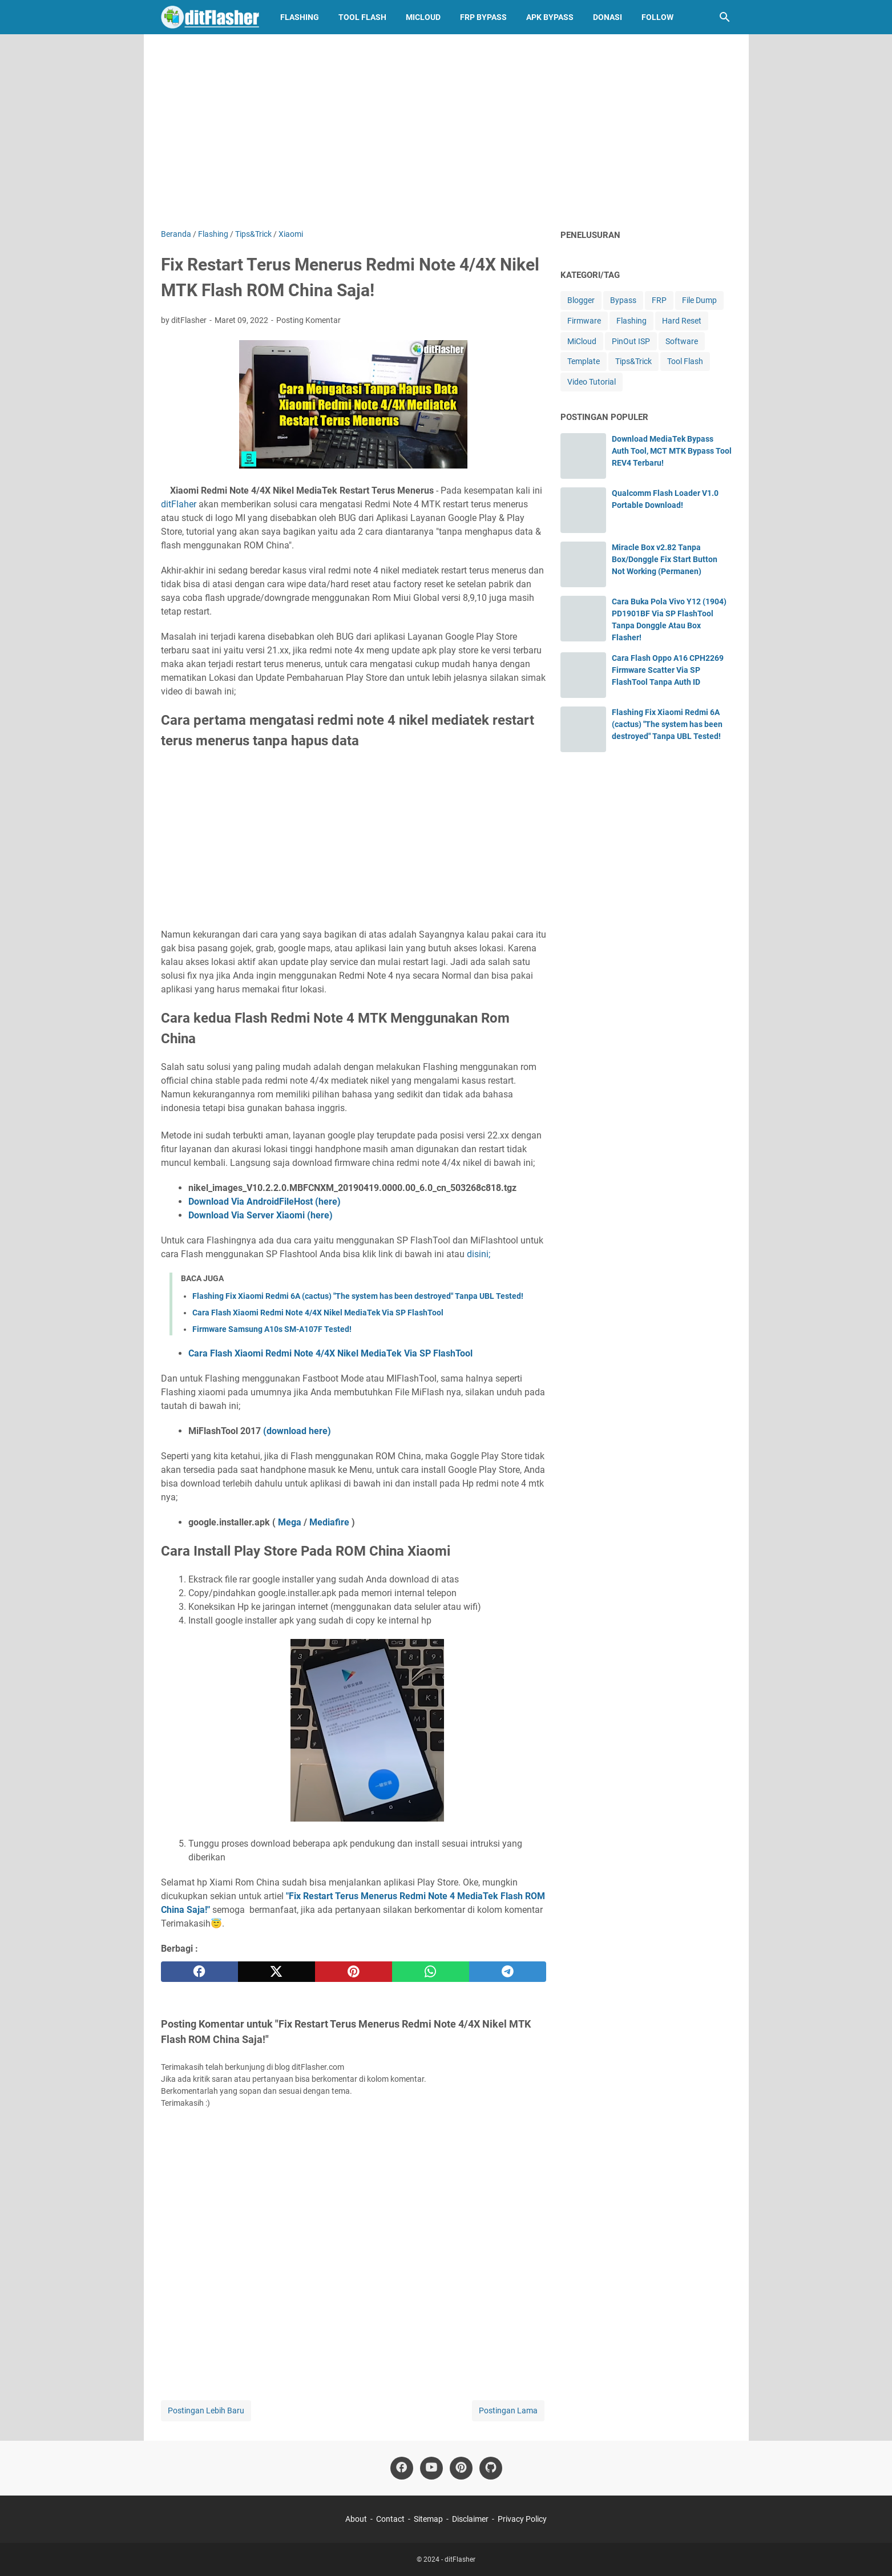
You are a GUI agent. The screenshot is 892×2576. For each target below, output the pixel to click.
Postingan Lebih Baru (206, 2410)
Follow (657, 17)
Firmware (584, 320)
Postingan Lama (508, 2410)
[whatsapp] (430, 1971)
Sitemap (428, 2518)
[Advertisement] (446, 131)
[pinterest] (353, 1971)
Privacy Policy (522, 2518)
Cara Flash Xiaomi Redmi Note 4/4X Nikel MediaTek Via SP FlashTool (317, 1312)
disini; (478, 1254)
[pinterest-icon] (461, 2468)
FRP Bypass (483, 17)
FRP (659, 300)
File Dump (699, 300)
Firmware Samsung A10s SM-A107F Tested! (272, 1329)
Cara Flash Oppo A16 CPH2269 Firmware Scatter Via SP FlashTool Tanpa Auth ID (668, 670)
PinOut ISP (631, 341)
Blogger (581, 300)
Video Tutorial (591, 381)
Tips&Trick (633, 361)
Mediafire (329, 1522)
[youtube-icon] (431, 2468)
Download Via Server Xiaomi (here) (260, 1215)
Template (583, 361)
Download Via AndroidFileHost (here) (264, 1201)
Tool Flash (362, 17)
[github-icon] (490, 2468)
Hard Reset (681, 320)
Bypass (623, 300)
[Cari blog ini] (725, 17)
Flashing (299, 17)
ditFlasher (460, 2559)
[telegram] (507, 1971)
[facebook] (199, 1971)
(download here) (297, 1431)
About (356, 2518)
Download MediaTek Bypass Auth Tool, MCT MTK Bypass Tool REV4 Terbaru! (672, 450)
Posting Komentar (308, 320)
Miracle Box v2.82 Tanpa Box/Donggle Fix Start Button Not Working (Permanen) (664, 559)
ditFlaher (178, 504)
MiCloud (423, 17)
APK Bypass (550, 17)
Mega (289, 1522)
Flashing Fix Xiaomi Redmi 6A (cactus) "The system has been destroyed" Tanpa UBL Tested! (357, 1296)
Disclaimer (470, 2518)
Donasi (607, 17)
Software (681, 341)
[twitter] (276, 1971)
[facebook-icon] (401, 2468)
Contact (390, 2518)
